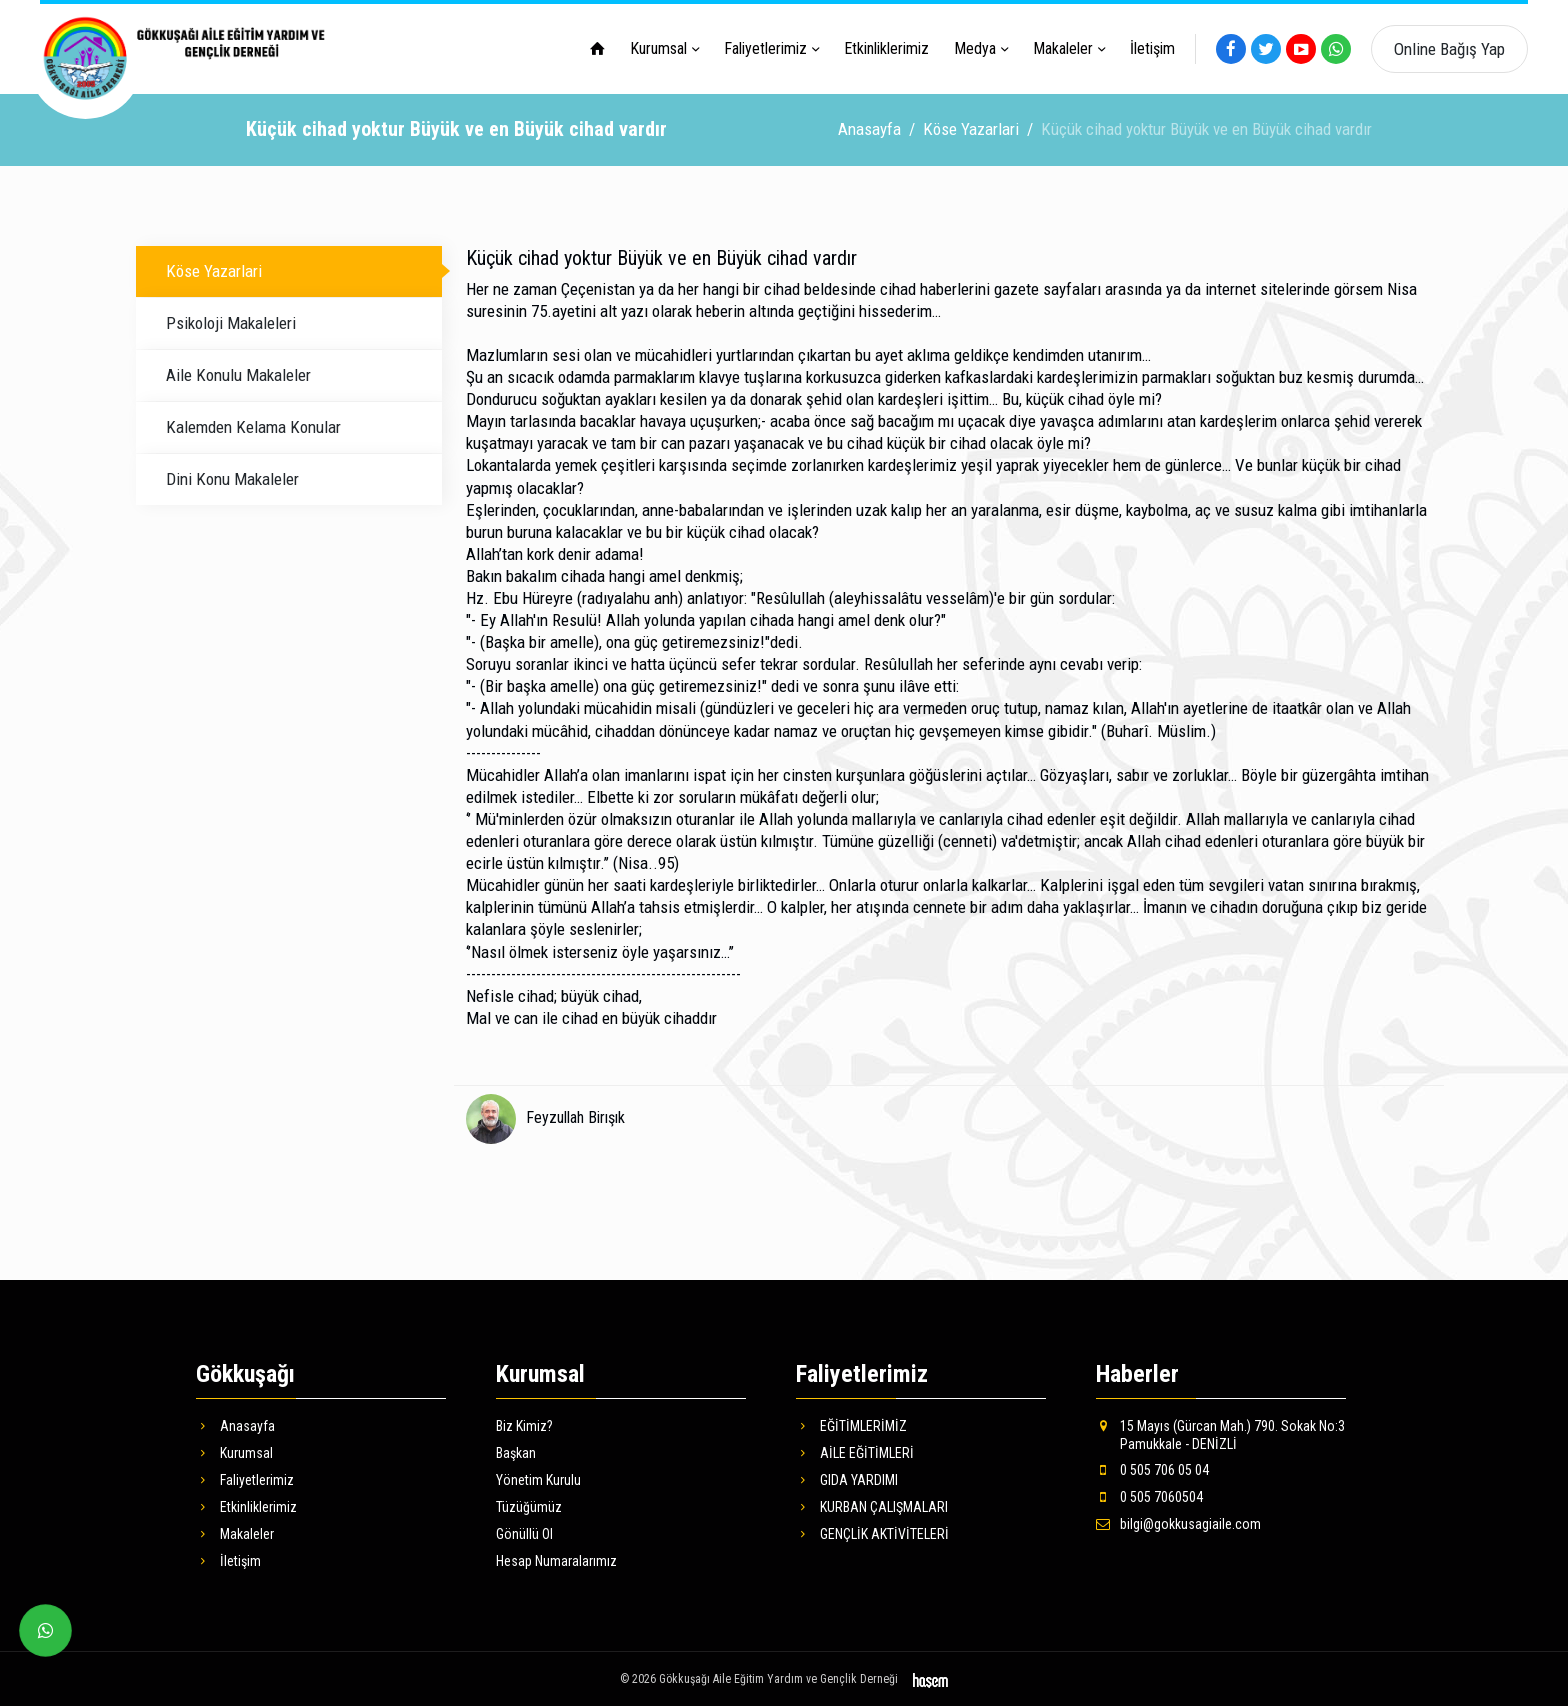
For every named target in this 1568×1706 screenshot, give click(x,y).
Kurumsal (658, 48)
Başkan (516, 1451)
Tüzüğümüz (529, 1505)
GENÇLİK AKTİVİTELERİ (872, 1532)
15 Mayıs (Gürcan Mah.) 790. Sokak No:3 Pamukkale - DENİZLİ (1220, 1433)
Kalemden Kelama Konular (253, 425)
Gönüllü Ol (524, 1532)
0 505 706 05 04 (1152, 1468)
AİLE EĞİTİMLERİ (855, 1451)
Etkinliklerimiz (886, 48)
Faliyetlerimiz (765, 48)
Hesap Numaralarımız (556, 1559)
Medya (975, 48)
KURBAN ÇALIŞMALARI (872, 1505)
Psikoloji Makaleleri (231, 321)
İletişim (1152, 48)
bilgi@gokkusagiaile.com (1178, 1523)
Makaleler (1063, 48)
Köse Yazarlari (971, 127)
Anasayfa (869, 127)
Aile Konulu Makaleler (238, 373)
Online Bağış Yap (1449, 49)
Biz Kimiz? (524, 1424)
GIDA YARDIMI (847, 1478)
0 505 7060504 (1149, 1495)
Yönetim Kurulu (538, 1478)
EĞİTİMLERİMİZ (851, 1424)
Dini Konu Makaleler (232, 477)
